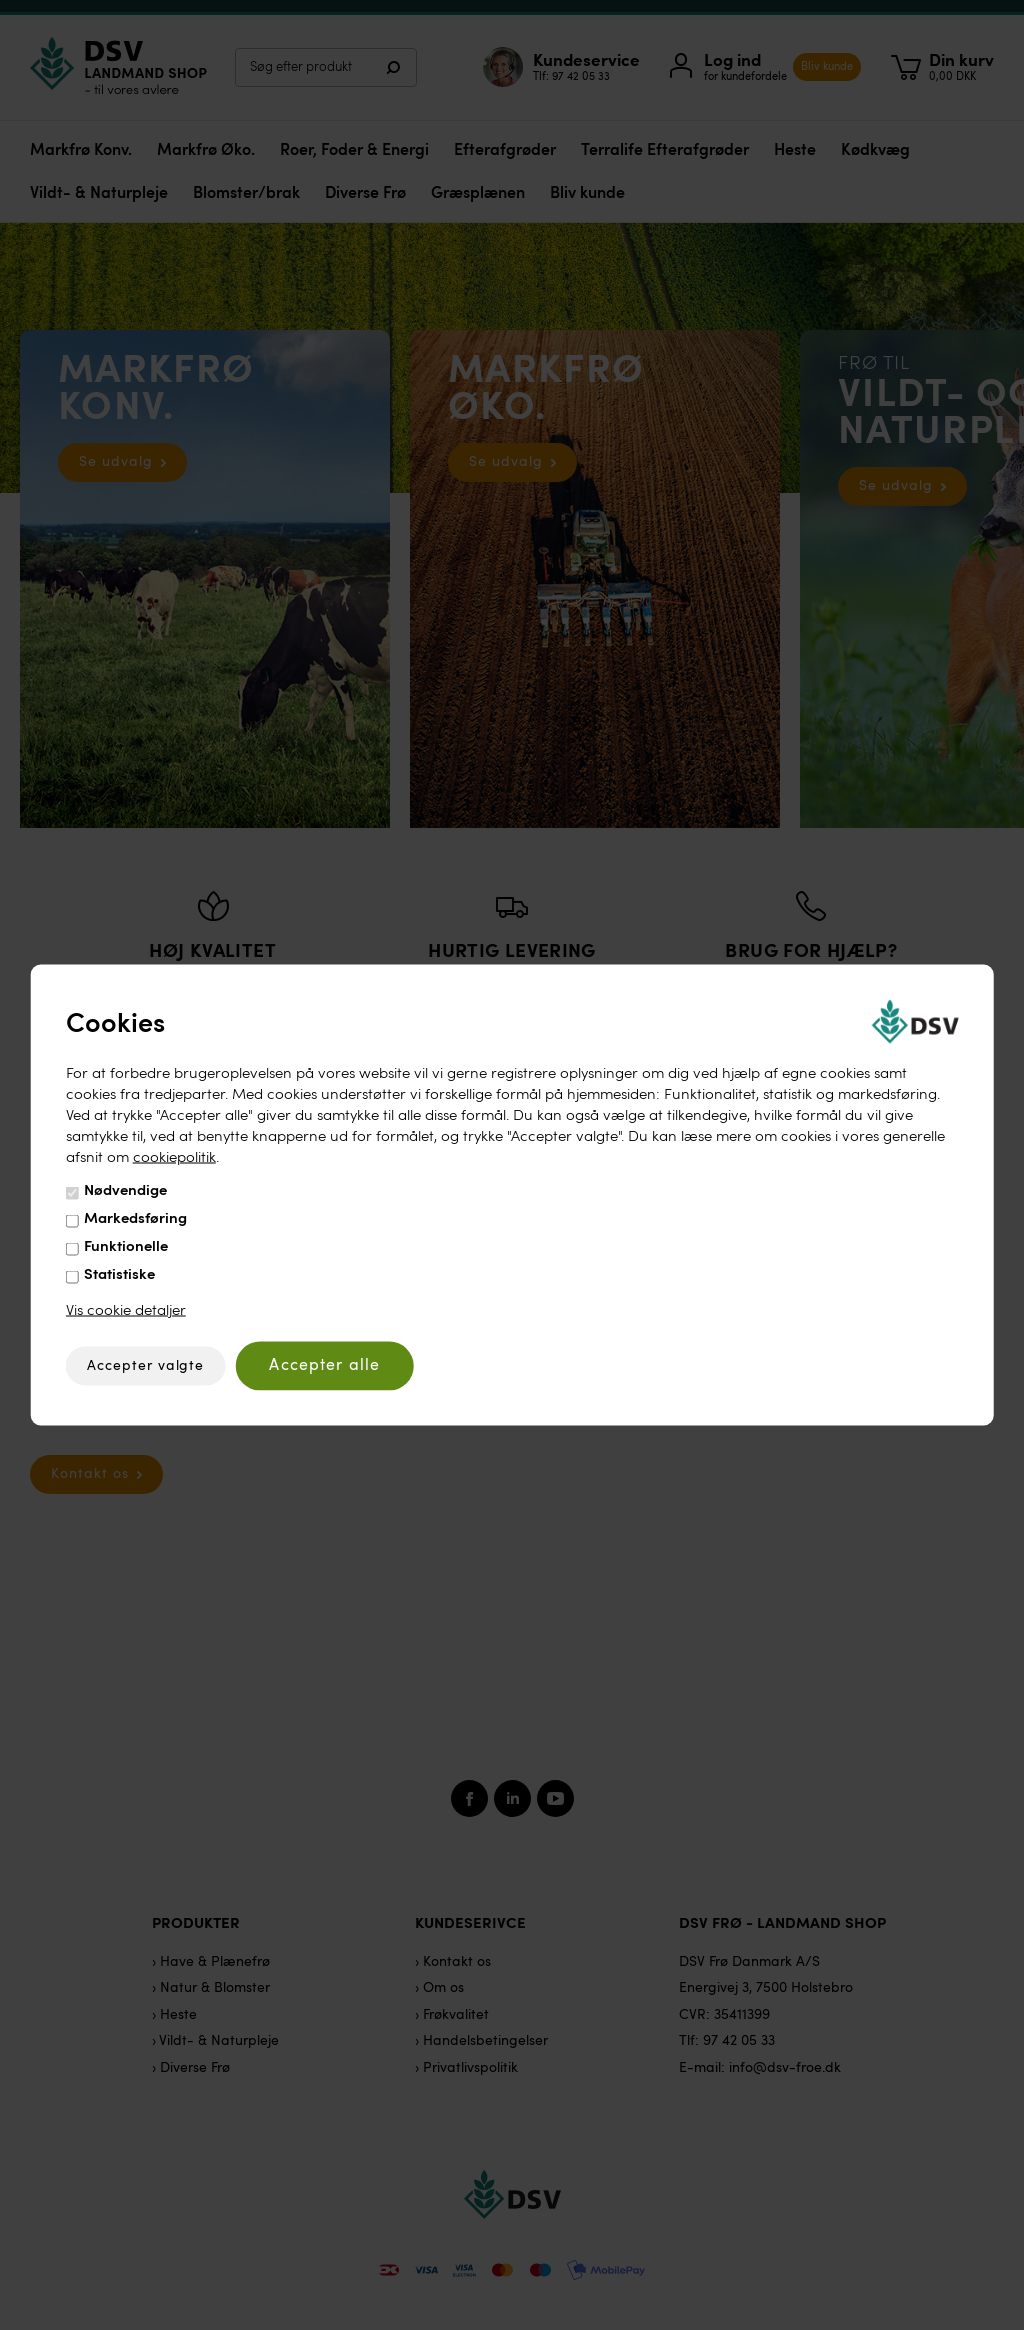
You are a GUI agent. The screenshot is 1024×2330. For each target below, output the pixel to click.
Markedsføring (135, 1219)
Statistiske (119, 1275)
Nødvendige (125, 1191)
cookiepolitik (174, 1158)
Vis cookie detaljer (126, 1311)
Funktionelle (126, 1247)
